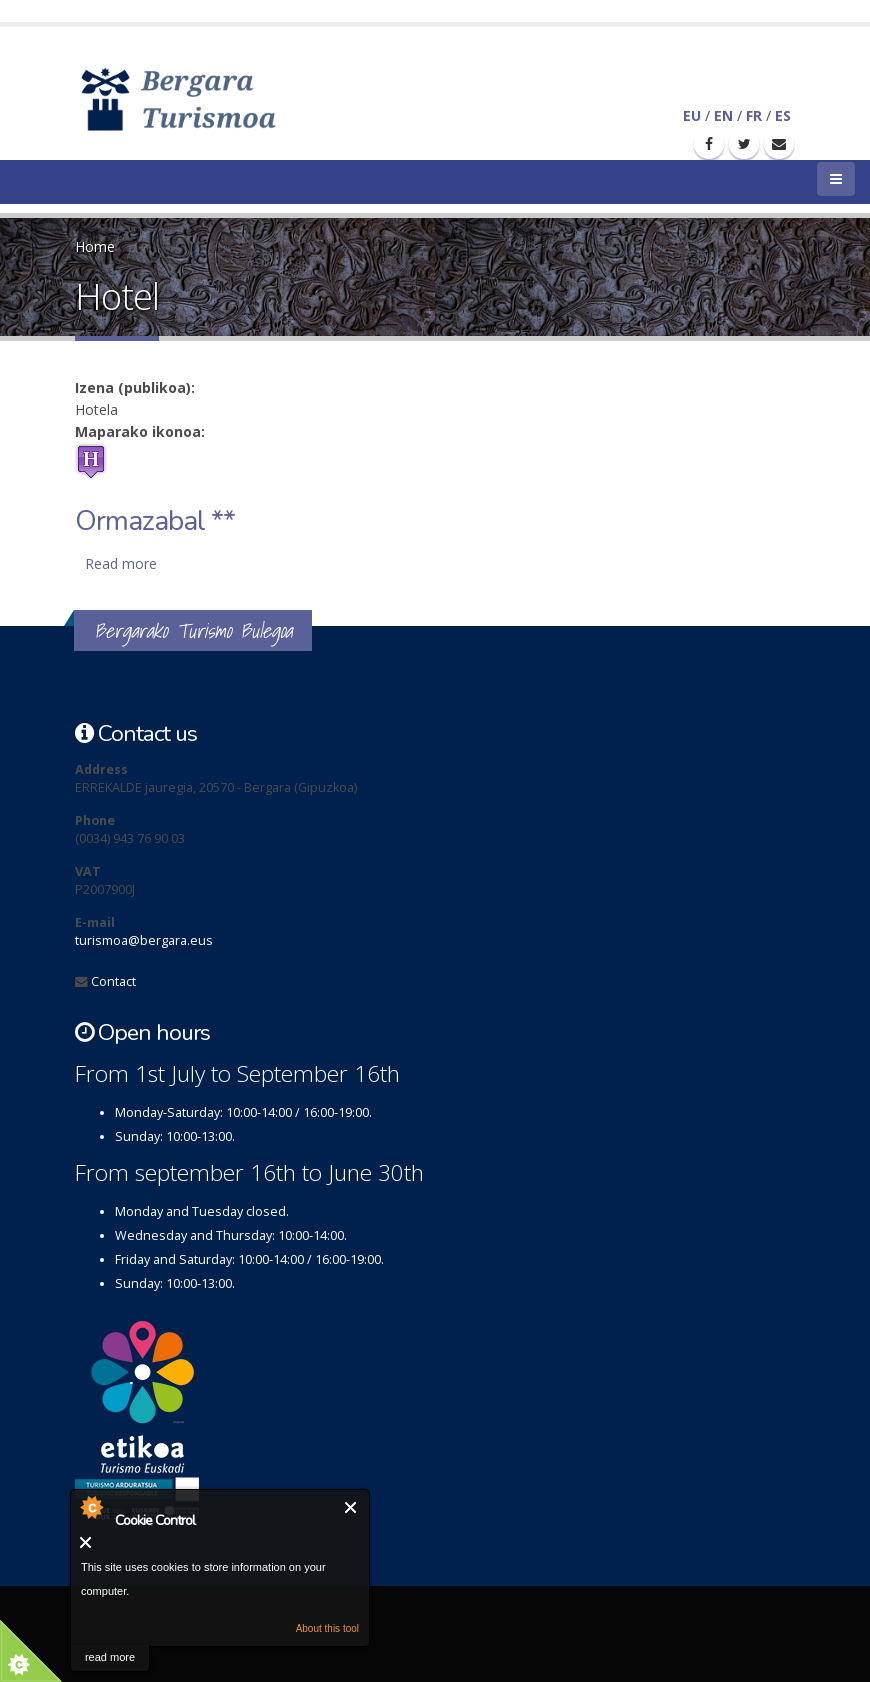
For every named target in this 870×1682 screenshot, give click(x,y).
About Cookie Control (91, 1507)
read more (110, 1657)
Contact (113, 981)
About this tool (327, 1628)
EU (692, 115)
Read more (121, 563)
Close (351, 1507)
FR (754, 115)
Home (95, 246)
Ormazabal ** (155, 521)
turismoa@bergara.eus (144, 940)
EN (723, 115)
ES (783, 115)
